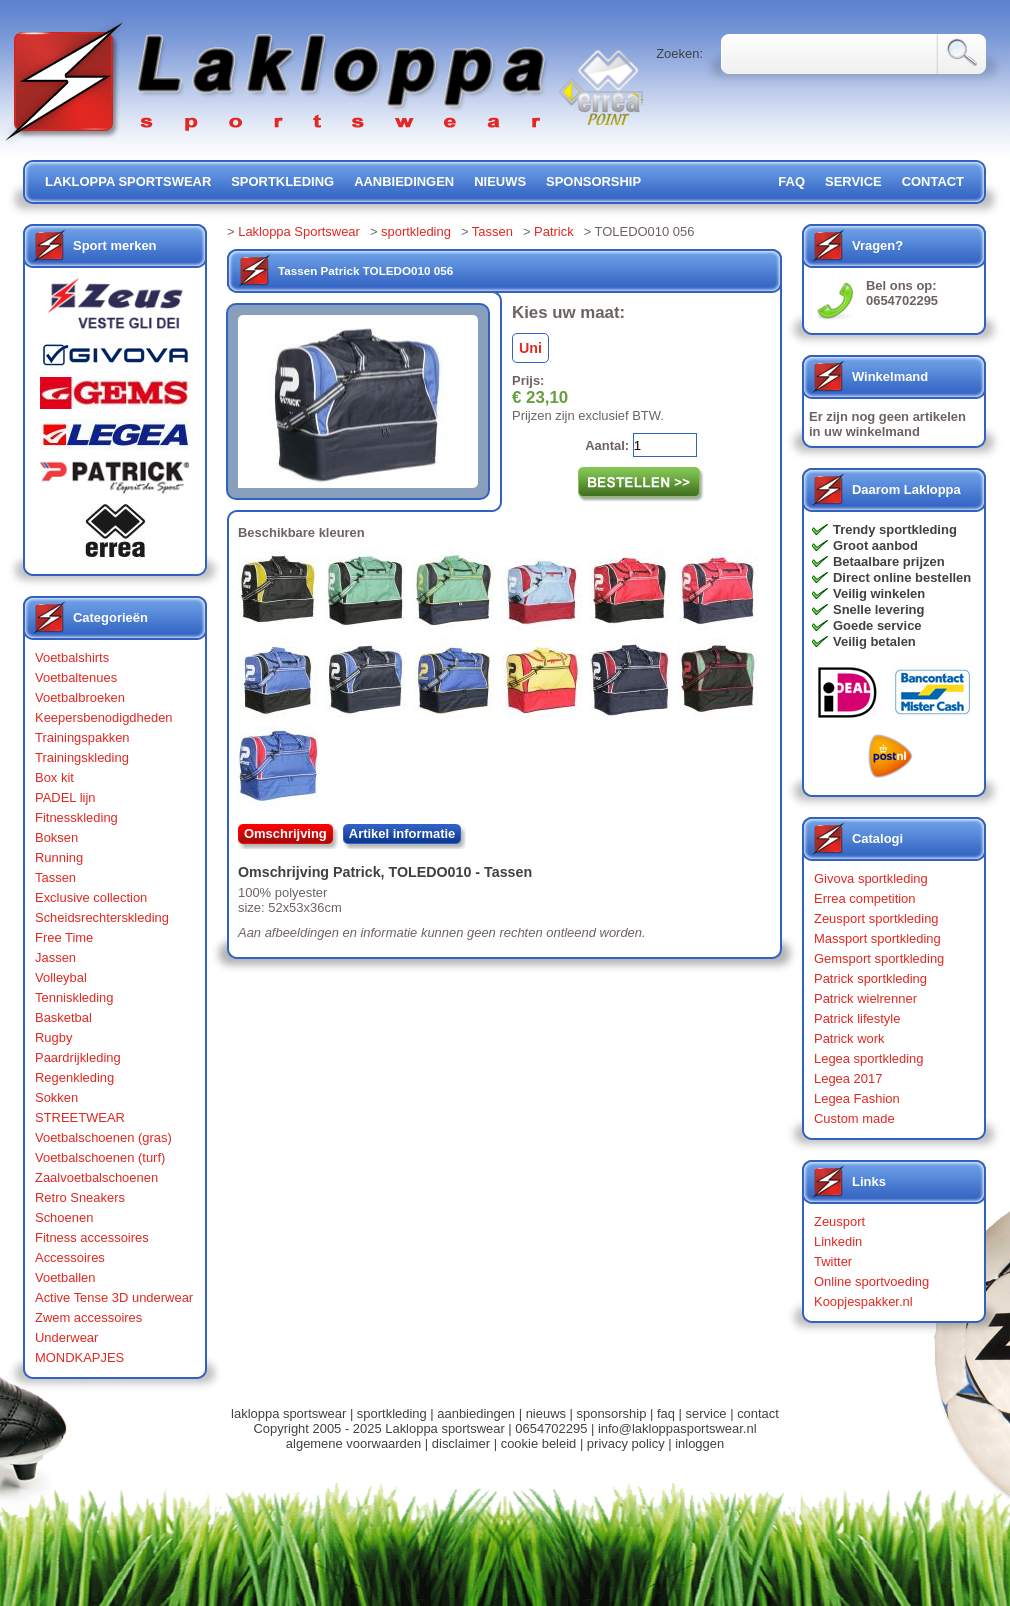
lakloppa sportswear (128, 181)
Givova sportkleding (871, 878)
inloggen (699, 1443)
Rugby (53, 1037)
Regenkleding (74, 1077)
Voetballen (65, 1277)
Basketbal (63, 1017)
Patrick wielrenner (865, 998)
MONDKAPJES (79, 1357)
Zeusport (839, 1221)
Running (59, 857)
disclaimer (461, 1443)
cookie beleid (539, 1443)
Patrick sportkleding (870, 978)
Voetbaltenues (76, 677)
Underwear (66, 1337)
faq (666, 1413)
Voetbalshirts (72, 657)
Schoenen (64, 1217)
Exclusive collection (91, 897)
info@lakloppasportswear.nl (677, 1428)
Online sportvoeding (871, 1281)
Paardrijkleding (78, 1057)
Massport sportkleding (877, 938)
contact (933, 181)
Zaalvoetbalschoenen (96, 1177)
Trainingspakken (82, 737)
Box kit (54, 777)
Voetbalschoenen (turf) (100, 1157)
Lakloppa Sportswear (299, 231)
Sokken (56, 1097)
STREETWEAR (80, 1117)
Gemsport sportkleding (879, 958)
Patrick (554, 231)
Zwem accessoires (88, 1317)
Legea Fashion (857, 1098)
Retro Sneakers (80, 1197)
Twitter (833, 1261)
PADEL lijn (65, 797)
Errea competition (865, 898)
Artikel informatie (402, 833)
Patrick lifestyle (857, 1018)
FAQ (791, 181)
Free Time (64, 937)
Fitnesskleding (76, 817)
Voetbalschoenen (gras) (103, 1137)
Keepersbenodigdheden (104, 717)
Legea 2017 (848, 1078)
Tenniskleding (74, 997)
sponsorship (593, 181)
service (853, 181)
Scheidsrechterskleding (102, 917)
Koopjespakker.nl (863, 1301)
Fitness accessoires (92, 1237)
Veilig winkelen (879, 593)
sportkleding (282, 181)
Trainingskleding (82, 757)
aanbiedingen (404, 181)
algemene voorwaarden (353, 1443)
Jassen (55, 957)
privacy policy (626, 1443)
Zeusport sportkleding (876, 918)
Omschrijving (285, 833)
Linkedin (838, 1241)
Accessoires (70, 1257)
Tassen (55, 877)
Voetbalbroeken (80, 697)
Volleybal (61, 977)
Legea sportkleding (868, 1058)
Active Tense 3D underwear (114, 1297)
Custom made (854, 1118)
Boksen (56, 837)
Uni (530, 348)
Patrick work (849, 1038)
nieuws (500, 181)
